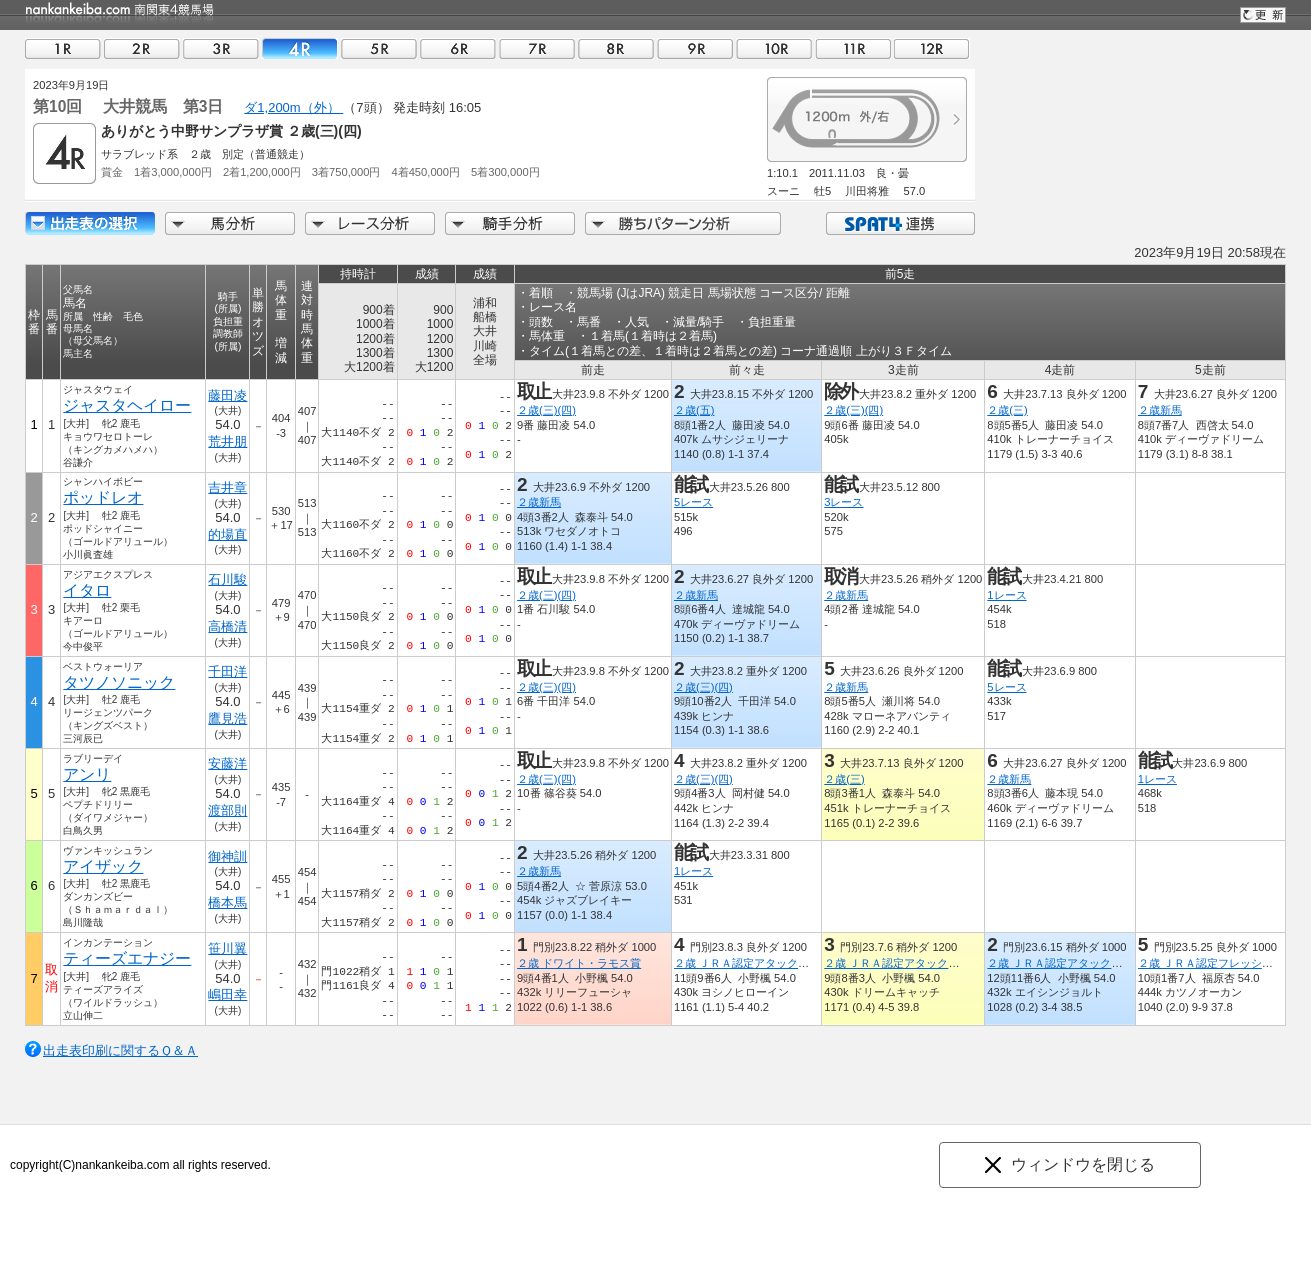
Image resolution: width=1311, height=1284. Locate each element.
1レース (1006, 595)
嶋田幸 (227, 994)
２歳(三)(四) (546, 410)
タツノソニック (119, 682)
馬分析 (230, 223)
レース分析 (370, 223)
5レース (693, 502)
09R (695, 48)
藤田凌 (227, 395)
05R (379, 48)
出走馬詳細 (90, 223)
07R (537, 48)
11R (853, 48)
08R (616, 48)
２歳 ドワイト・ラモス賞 (579, 963)
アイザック (103, 866)
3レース (843, 502)
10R (774, 48)
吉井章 (227, 487)
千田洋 (227, 671)
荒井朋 (227, 441)
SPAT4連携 (899, 223)
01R (63, 48)
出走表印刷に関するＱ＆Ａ (120, 1050)
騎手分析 (510, 223)
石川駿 (227, 579)
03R (221, 48)
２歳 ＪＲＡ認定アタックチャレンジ (763, 963)
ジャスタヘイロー (127, 405)
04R (300, 48)
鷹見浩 (227, 718)
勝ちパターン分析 (683, 223)
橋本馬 (227, 902)
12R (932, 48)
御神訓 (227, 856)
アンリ (87, 774)
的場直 (227, 534)
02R (142, 48)
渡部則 (227, 810)
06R (458, 48)
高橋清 (227, 626)
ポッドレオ (103, 497)
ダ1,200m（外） (293, 107)
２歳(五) (694, 410)
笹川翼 (227, 948)
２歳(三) (1007, 410)
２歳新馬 (1160, 410)
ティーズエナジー (127, 958)
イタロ (87, 590)
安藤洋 (227, 763)
